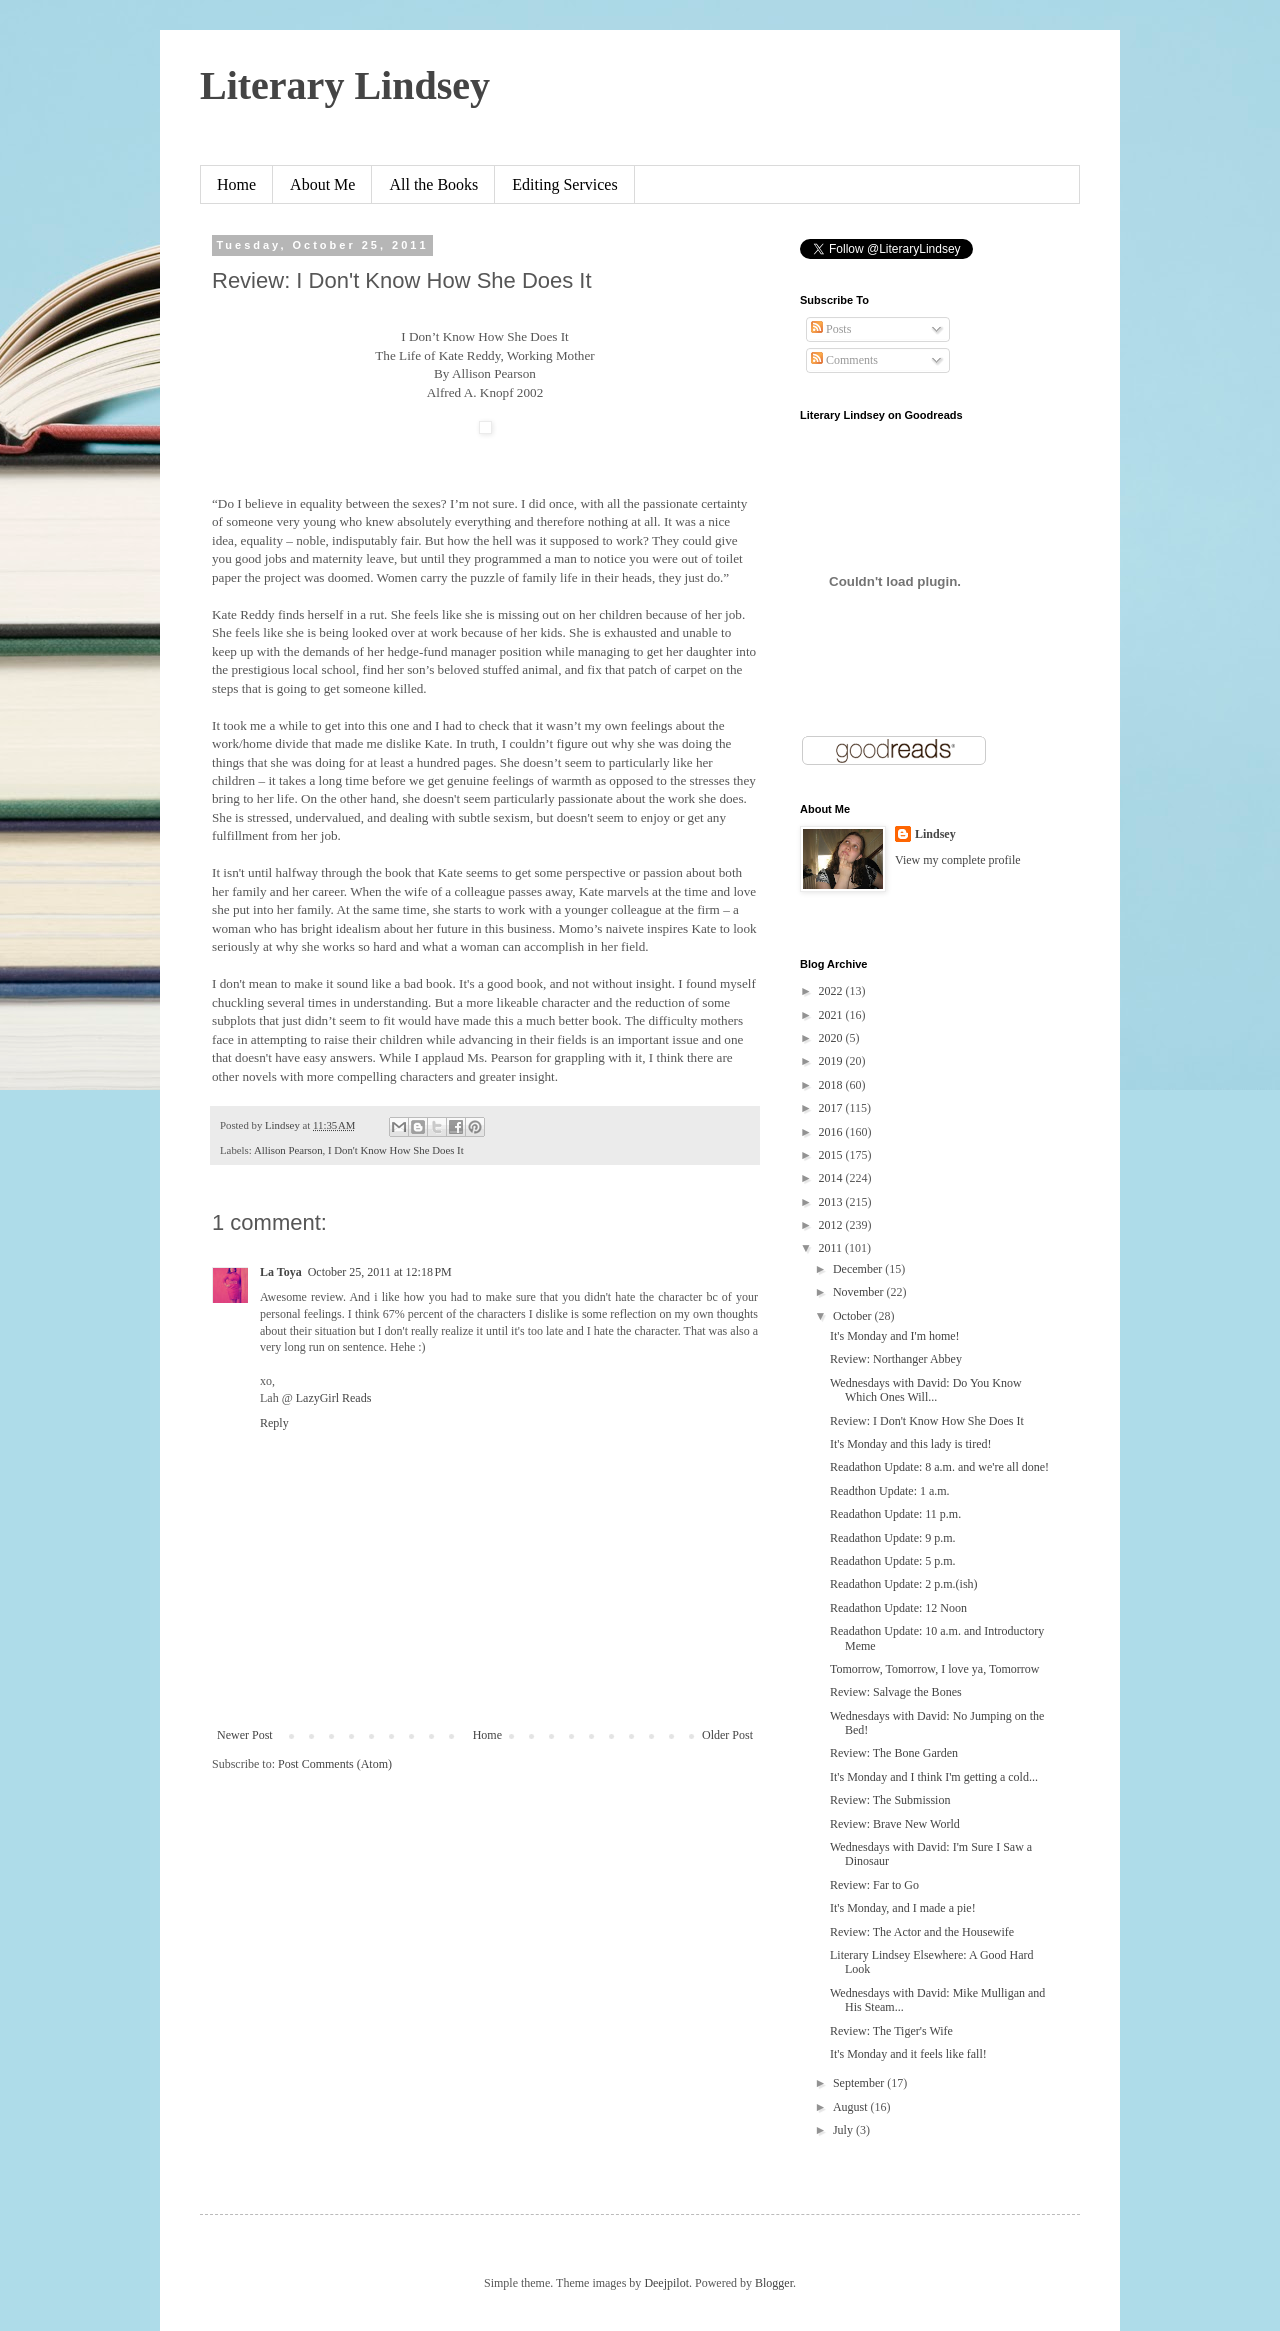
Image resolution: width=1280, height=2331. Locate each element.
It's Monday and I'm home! (895, 1336)
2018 (832, 1085)
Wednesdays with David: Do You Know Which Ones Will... (926, 1390)
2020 (832, 1038)
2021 (832, 1015)
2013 (832, 1202)
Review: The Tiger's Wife (891, 2031)
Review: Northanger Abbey (896, 1359)
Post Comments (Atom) (335, 1764)
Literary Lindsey (345, 85)
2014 (832, 1178)
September (860, 2083)
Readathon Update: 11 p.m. (895, 1514)
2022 (832, 991)
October (854, 1316)
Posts (831, 329)
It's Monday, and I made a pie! (903, 1908)
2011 (832, 1248)
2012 (832, 1225)
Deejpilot (666, 2283)
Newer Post (245, 1735)
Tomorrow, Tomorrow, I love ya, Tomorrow (934, 1669)
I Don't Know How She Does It (396, 1150)
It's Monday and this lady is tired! (910, 1444)
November (860, 1292)
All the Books (433, 184)
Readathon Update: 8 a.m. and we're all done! (939, 1467)
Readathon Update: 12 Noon (898, 1608)
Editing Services (564, 184)
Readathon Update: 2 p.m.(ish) (904, 1584)
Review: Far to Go (874, 1885)
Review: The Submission (890, 1800)
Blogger (774, 2283)
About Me (322, 184)
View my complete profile (958, 860)
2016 (832, 1132)
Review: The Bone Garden (894, 1753)
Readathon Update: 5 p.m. (893, 1561)
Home (236, 184)
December (859, 1269)
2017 (832, 1108)
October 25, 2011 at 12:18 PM (380, 1272)
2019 (832, 1061)
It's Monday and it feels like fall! (908, 2054)
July (844, 2130)
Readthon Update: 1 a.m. (890, 1491)
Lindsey (935, 834)
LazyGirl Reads (334, 1398)
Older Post (727, 1735)
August (852, 2107)
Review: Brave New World (895, 1824)
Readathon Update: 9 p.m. (893, 1538)
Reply (274, 1423)
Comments (844, 360)
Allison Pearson (288, 1150)
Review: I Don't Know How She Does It (927, 1421)
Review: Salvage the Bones (896, 1692)
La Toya (281, 1272)
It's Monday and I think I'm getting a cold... (934, 1777)
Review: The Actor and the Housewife (922, 1932)
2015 (832, 1155)
